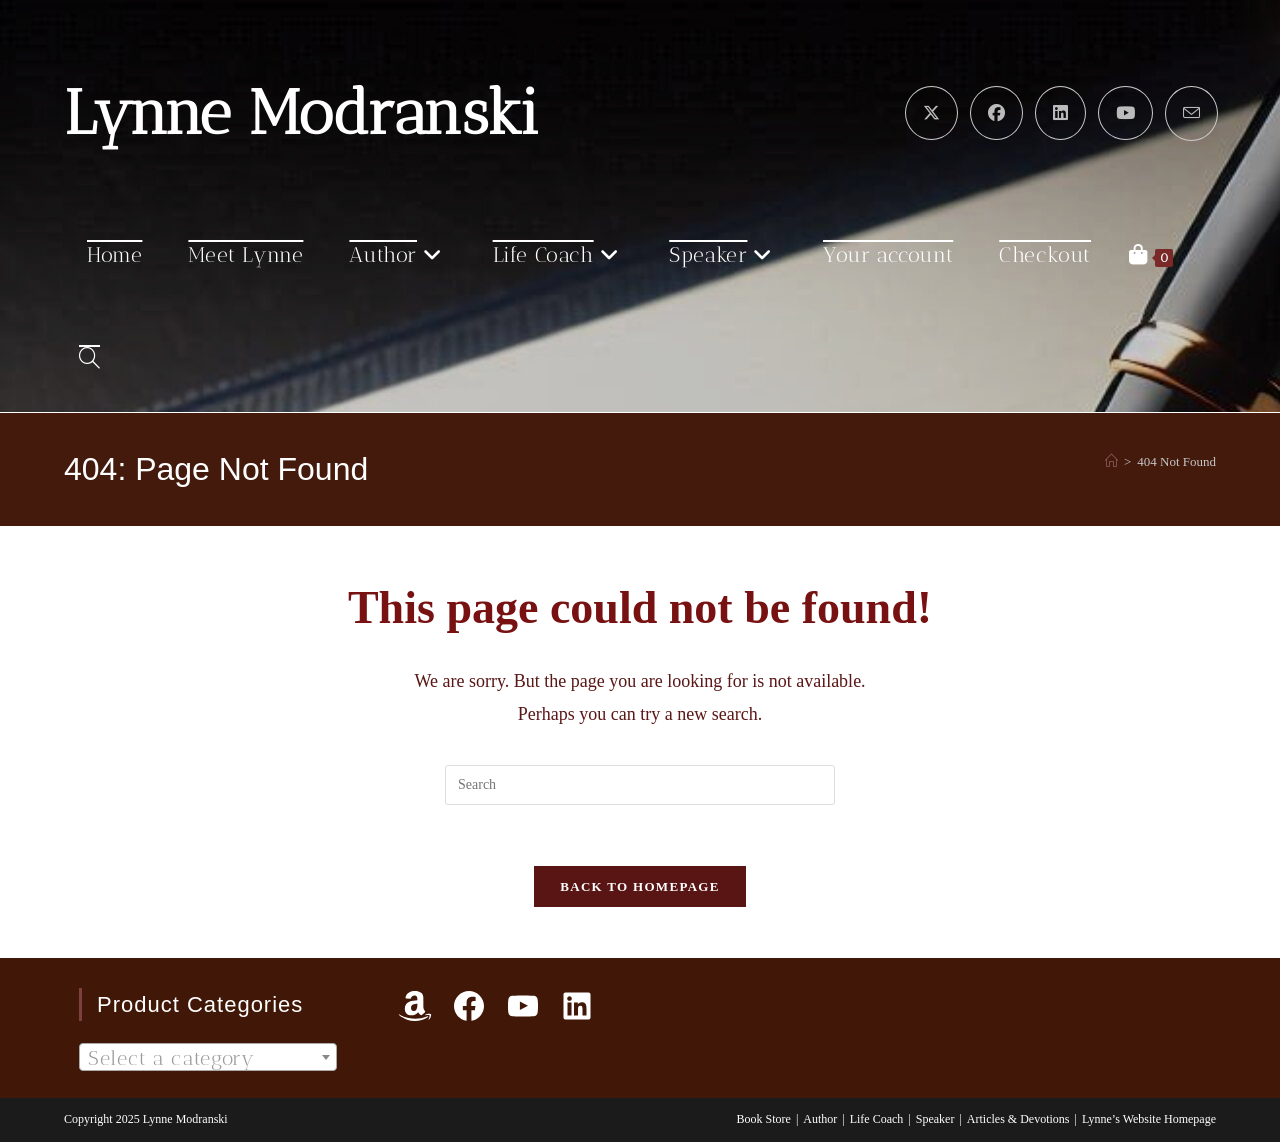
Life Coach (877, 1119)
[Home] (1111, 461)
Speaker (935, 1119)
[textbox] (208, 1058)
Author (820, 1119)
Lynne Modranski (301, 113)
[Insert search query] (640, 785)
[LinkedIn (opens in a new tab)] (1060, 113)
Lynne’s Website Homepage (1149, 1119)
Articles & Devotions (1018, 1119)
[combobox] (208, 1057)
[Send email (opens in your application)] (1191, 113)
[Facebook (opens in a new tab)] (996, 113)
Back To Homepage (639, 886)
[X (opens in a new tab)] (931, 113)
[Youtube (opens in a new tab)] (1125, 113)
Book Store (764, 1119)
